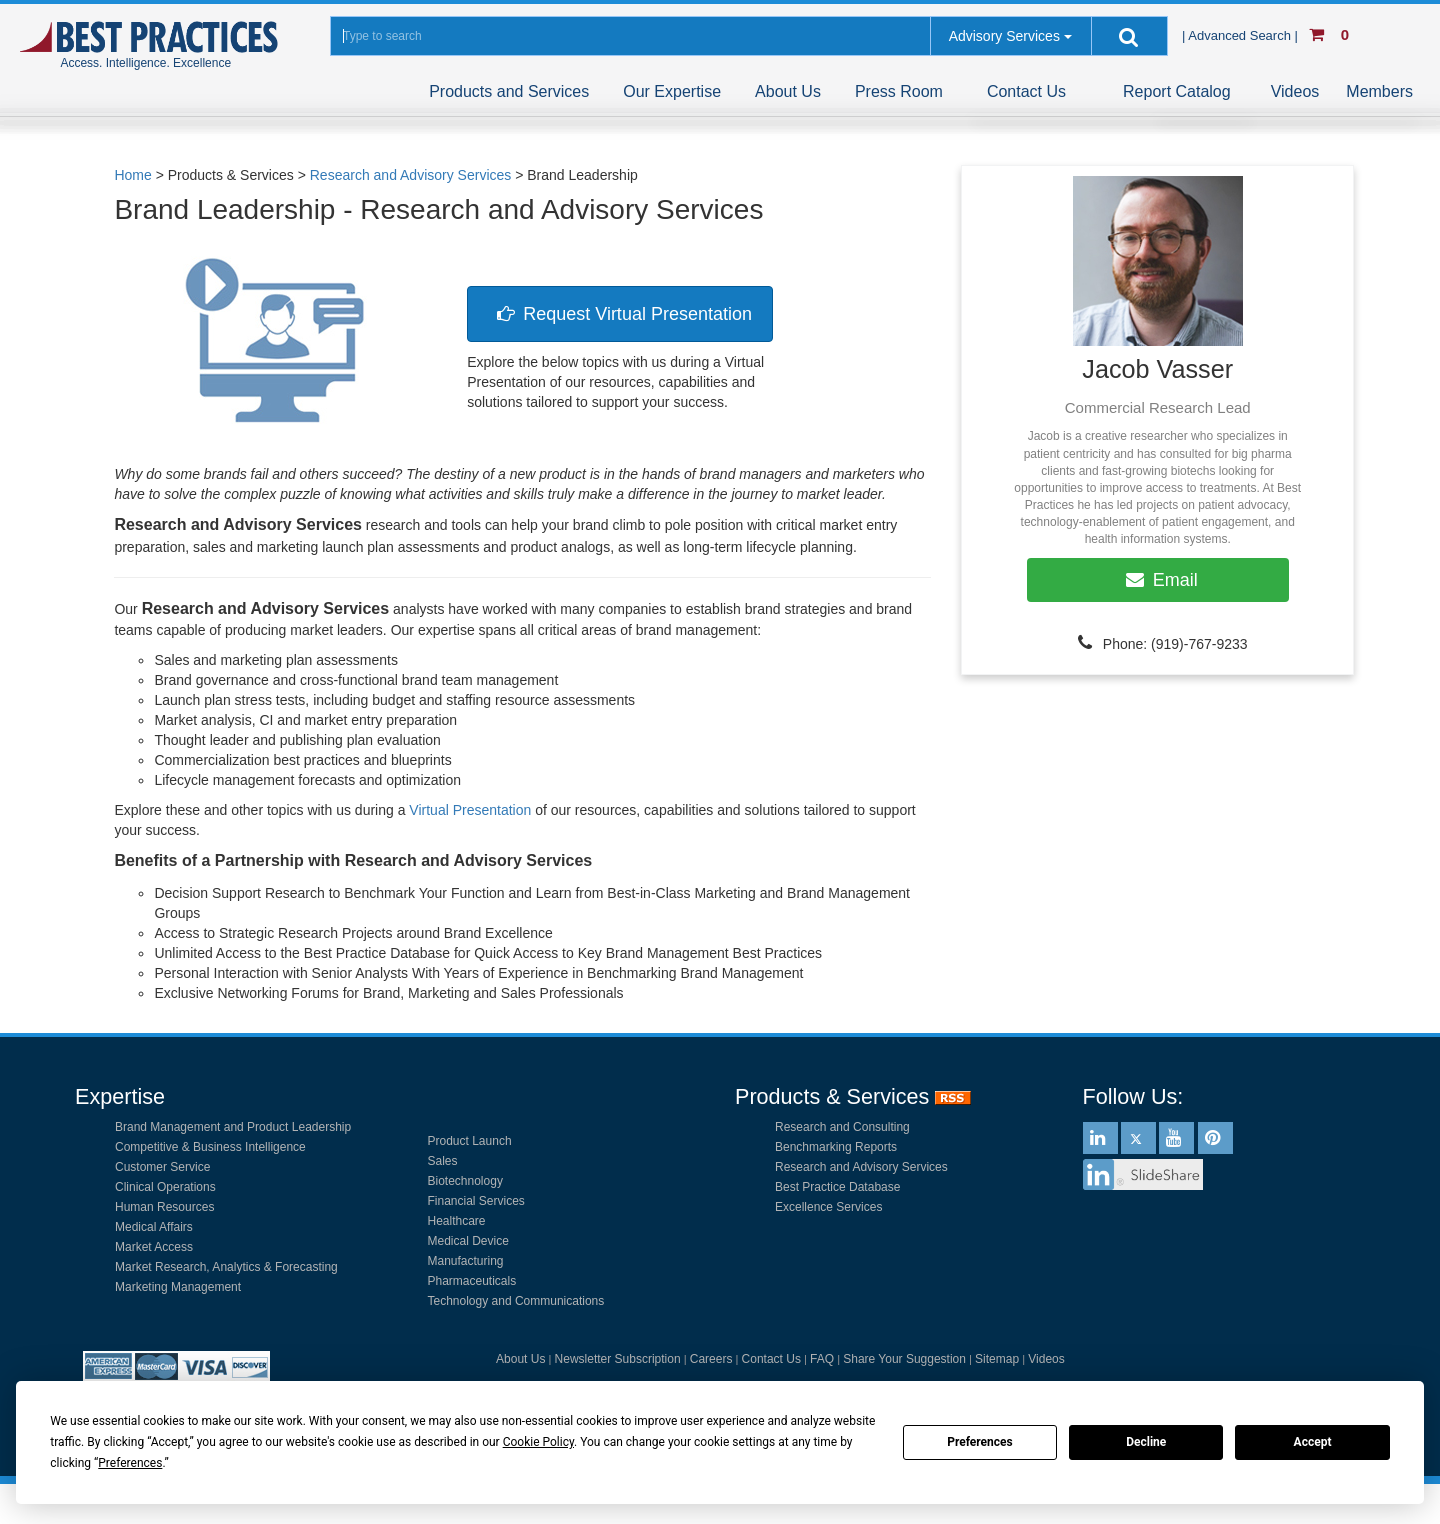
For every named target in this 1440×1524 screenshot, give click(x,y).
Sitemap (997, 1359)
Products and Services (509, 91)
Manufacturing (466, 1261)
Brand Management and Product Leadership (233, 1127)
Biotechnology (465, 1181)
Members (1379, 91)
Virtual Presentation (470, 810)
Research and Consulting (842, 1127)
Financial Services (476, 1201)
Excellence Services (828, 1207)
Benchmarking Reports (836, 1147)
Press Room (899, 91)
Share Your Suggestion (904, 1359)
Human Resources (164, 1207)
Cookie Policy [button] (538, 1442)
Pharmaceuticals (472, 1281)
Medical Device (468, 1241)
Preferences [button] (130, 1463)
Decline (1146, 1442)
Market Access (154, 1247)
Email (1158, 580)
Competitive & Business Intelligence (210, 1147)
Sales (443, 1161)
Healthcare (457, 1221)
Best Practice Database (837, 1187)
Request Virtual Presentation (620, 314)
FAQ (822, 1359)
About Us (788, 91)
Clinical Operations (165, 1187)
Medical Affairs (154, 1227)
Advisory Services (1004, 36)
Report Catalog (1177, 91)
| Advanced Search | (1242, 35)
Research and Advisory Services (861, 1167)
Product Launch (470, 1141)
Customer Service (162, 1167)
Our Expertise (672, 91)
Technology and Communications (516, 1301)
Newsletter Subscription (618, 1359)
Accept (1313, 1442)
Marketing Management (178, 1287)
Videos (1295, 91)
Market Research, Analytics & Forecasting (226, 1267)
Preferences (980, 1442)
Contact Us (1026, 91)
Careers (711, 1359)
